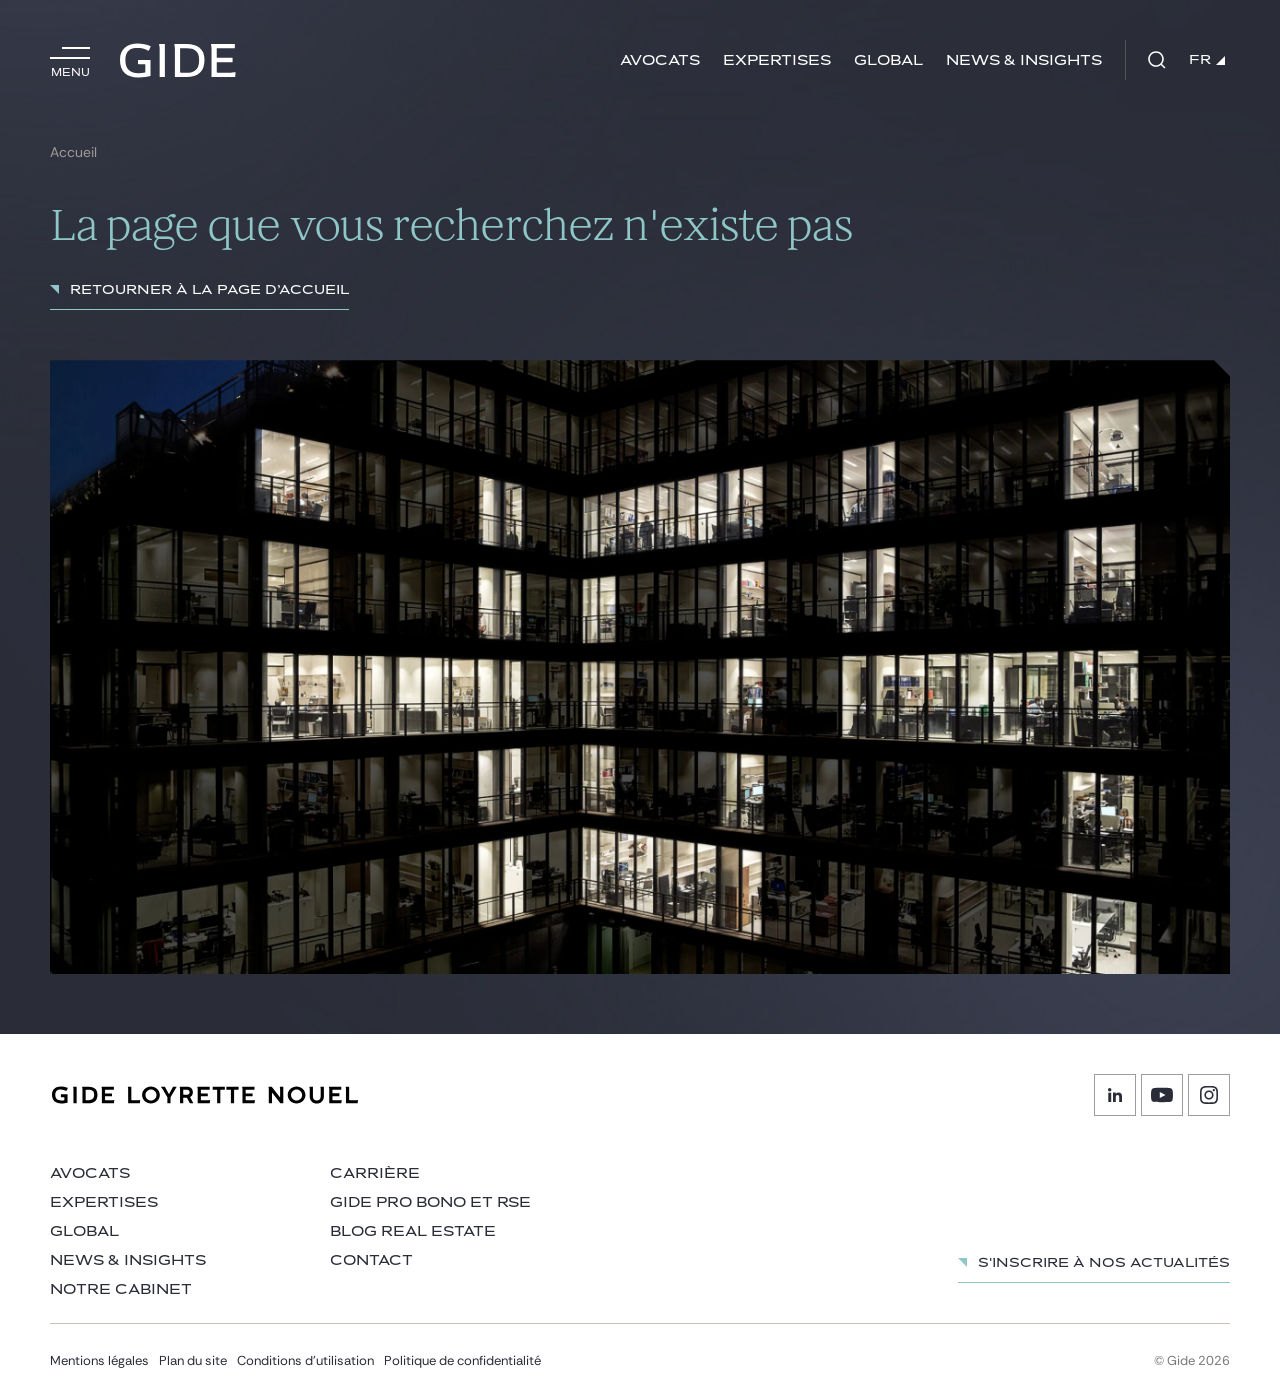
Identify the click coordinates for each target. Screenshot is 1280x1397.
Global (888, 60)
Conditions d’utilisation (305, 1360)
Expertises (777, 60)
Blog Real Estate (413, 1231)
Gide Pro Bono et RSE (430, 1202)
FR (1207, 60)
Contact (371, 1260)
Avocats (660, 60)
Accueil (73, 152)
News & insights (1024, 60)
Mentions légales (99, 1360)
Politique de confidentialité (462, 1360)
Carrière (375, 1173)
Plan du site (193, 1360)
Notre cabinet (121, 1289)
